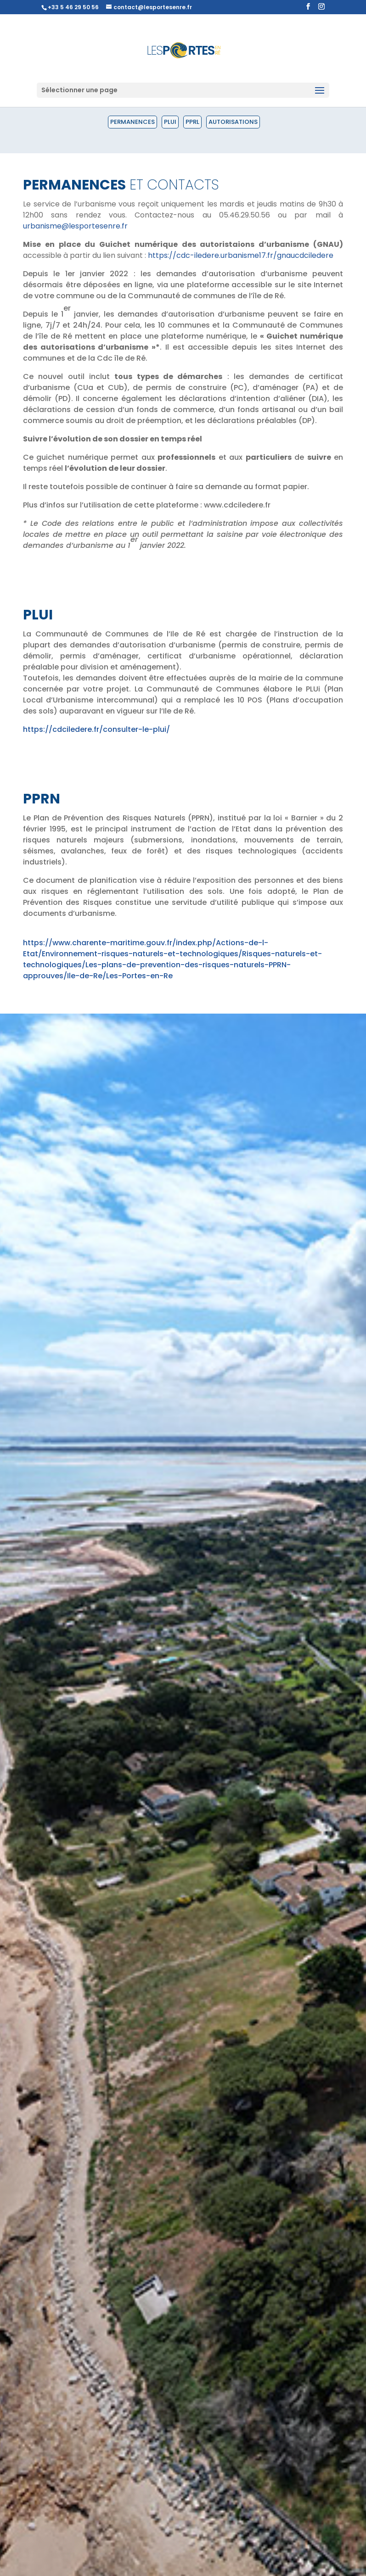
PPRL (192, 121)
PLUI (170, 121)
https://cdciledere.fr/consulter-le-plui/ (96, 729)
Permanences (132, 121)
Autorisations (233, 121)
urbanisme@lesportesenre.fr (75, 226)
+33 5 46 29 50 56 (73, 7)
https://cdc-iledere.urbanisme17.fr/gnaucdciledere (240, 255)
